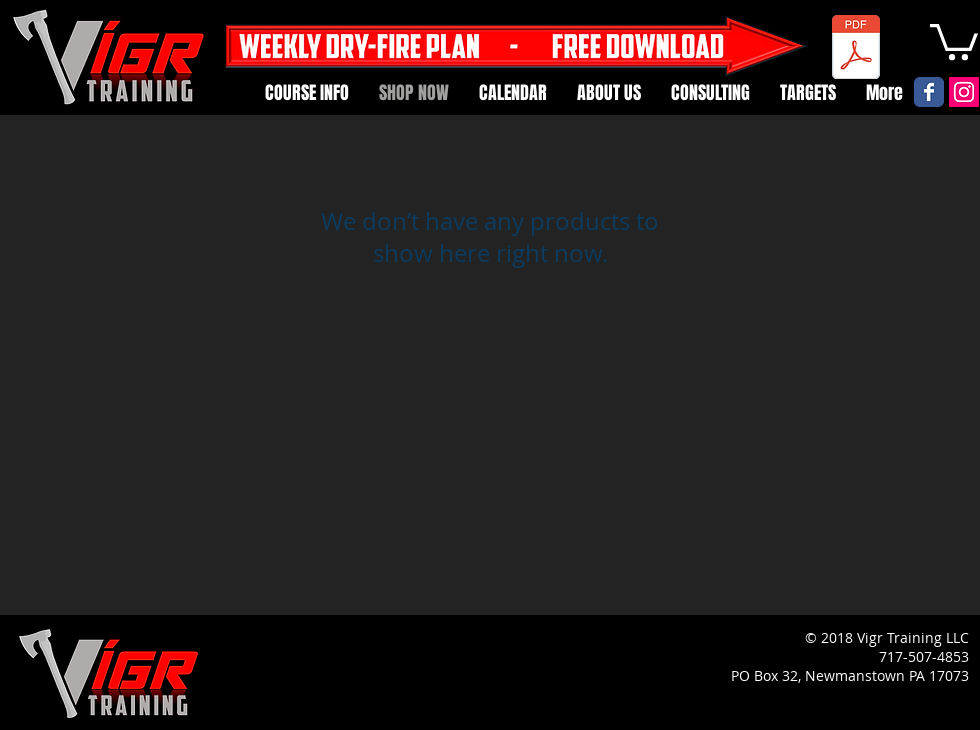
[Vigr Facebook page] (929, 92)
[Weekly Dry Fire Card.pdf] (856, 49)
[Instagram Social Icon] (964, 92)
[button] (954, 40)
